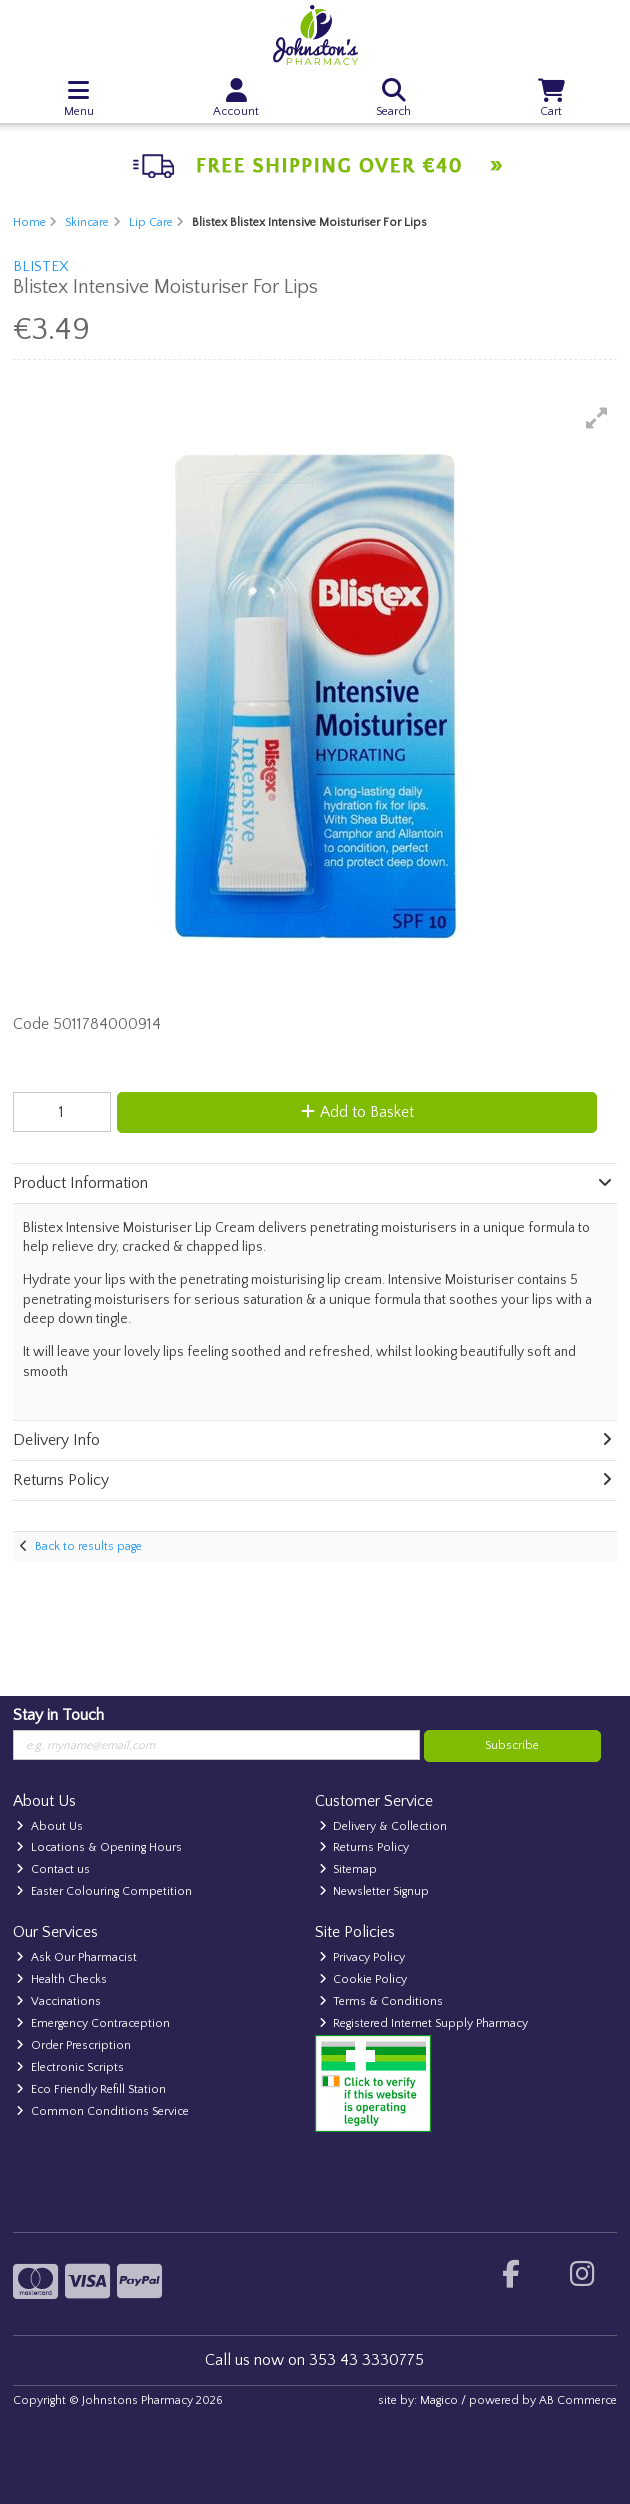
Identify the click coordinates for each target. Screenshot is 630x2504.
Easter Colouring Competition (104, 1891)
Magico (439, 2400)
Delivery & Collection (383, 1826)
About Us (49, 1826)
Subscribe (512, 1745)
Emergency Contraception (93, 2023)
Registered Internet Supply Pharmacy (424, 2023)
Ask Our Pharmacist (76, 1957)
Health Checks (61, 1979)
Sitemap (348, 1869)
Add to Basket (357, 1112)
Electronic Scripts (70, 2067)
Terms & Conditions (381, 2001)
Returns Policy (364, 1847)
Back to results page (88, 1546)
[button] (597, 418)
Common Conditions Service (102, 2111)
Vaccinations (58, 2001)
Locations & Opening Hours (99, 1847)
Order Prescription (73, 2045)
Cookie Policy (363, 1979)
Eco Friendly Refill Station (91, 2089)
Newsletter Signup (374, 1891)
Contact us (53, 1869)
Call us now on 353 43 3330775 (314, 2360)
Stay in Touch (58, 1715)
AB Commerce (578, 2400)
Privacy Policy (362, 1957)
